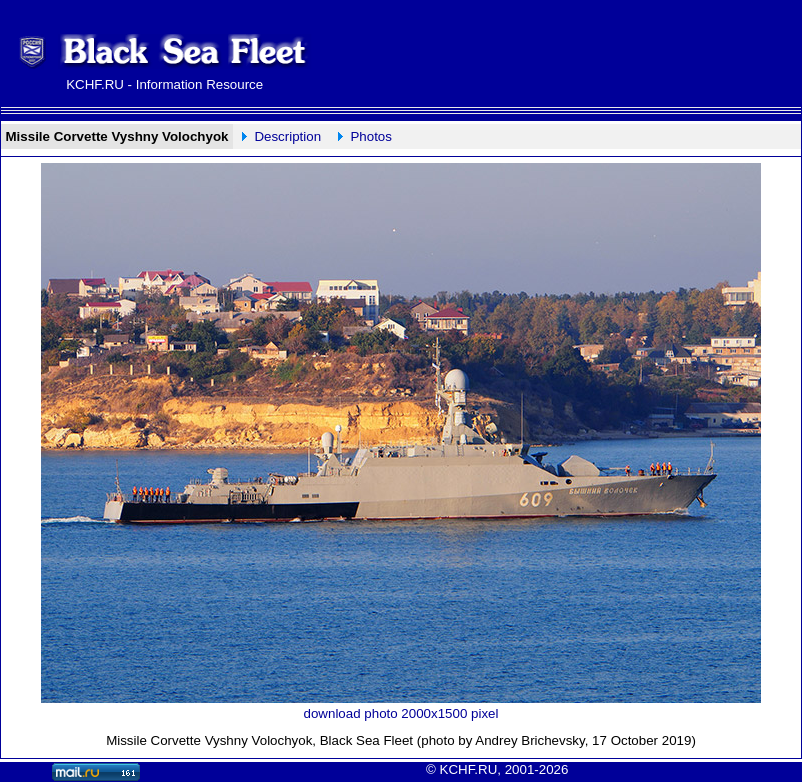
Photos (371, 136)
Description (287, 136)
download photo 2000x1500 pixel (401, 713)
